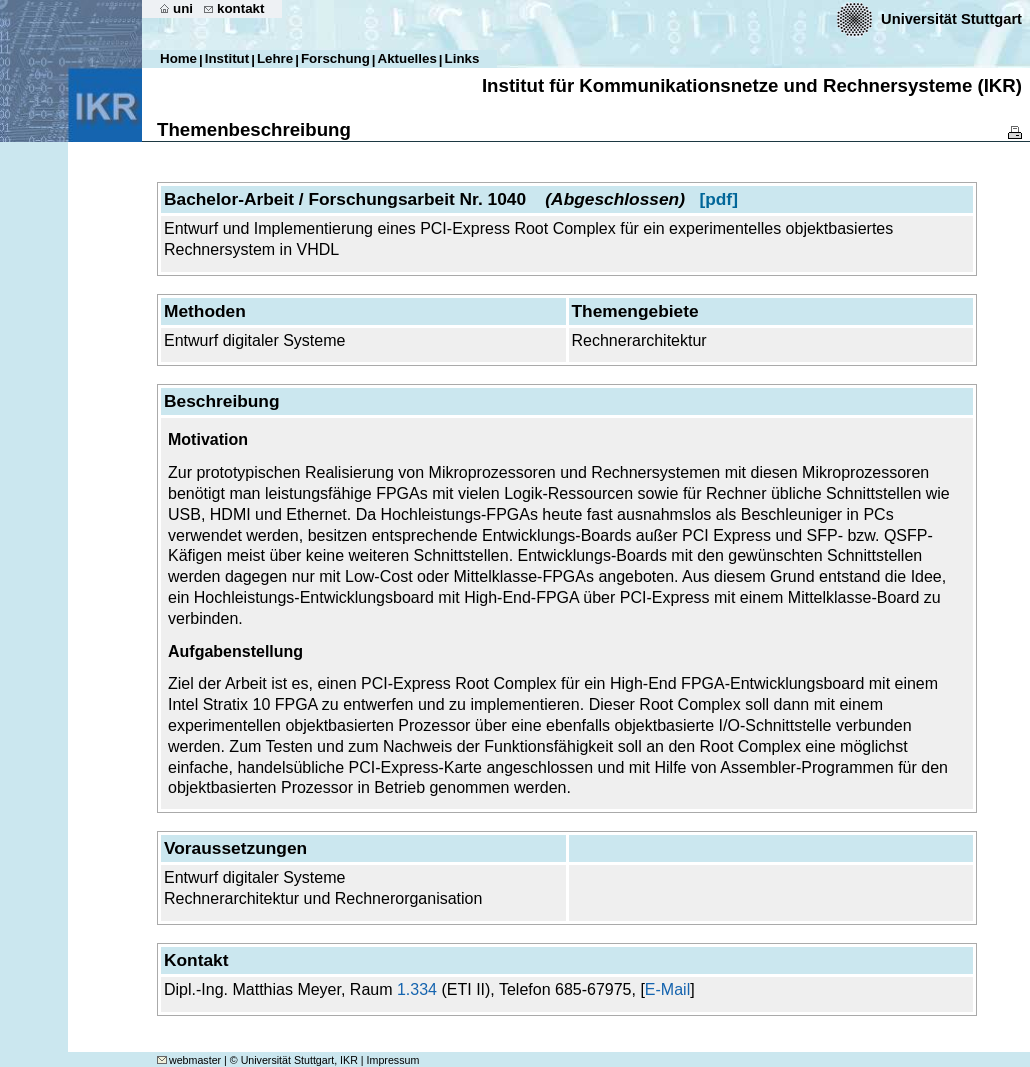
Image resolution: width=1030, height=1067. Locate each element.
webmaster (189, 1060)
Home (178, 58)
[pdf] (718, 199)
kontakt (240, 8)
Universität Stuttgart (951, 19)
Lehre (275, 58)
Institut (227, 58)
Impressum (393, 1060)
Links (462, 58)
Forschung (335, 58)
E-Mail (667, 989)
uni (183, 8)
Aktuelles (407, 58)
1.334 (417, 989)
